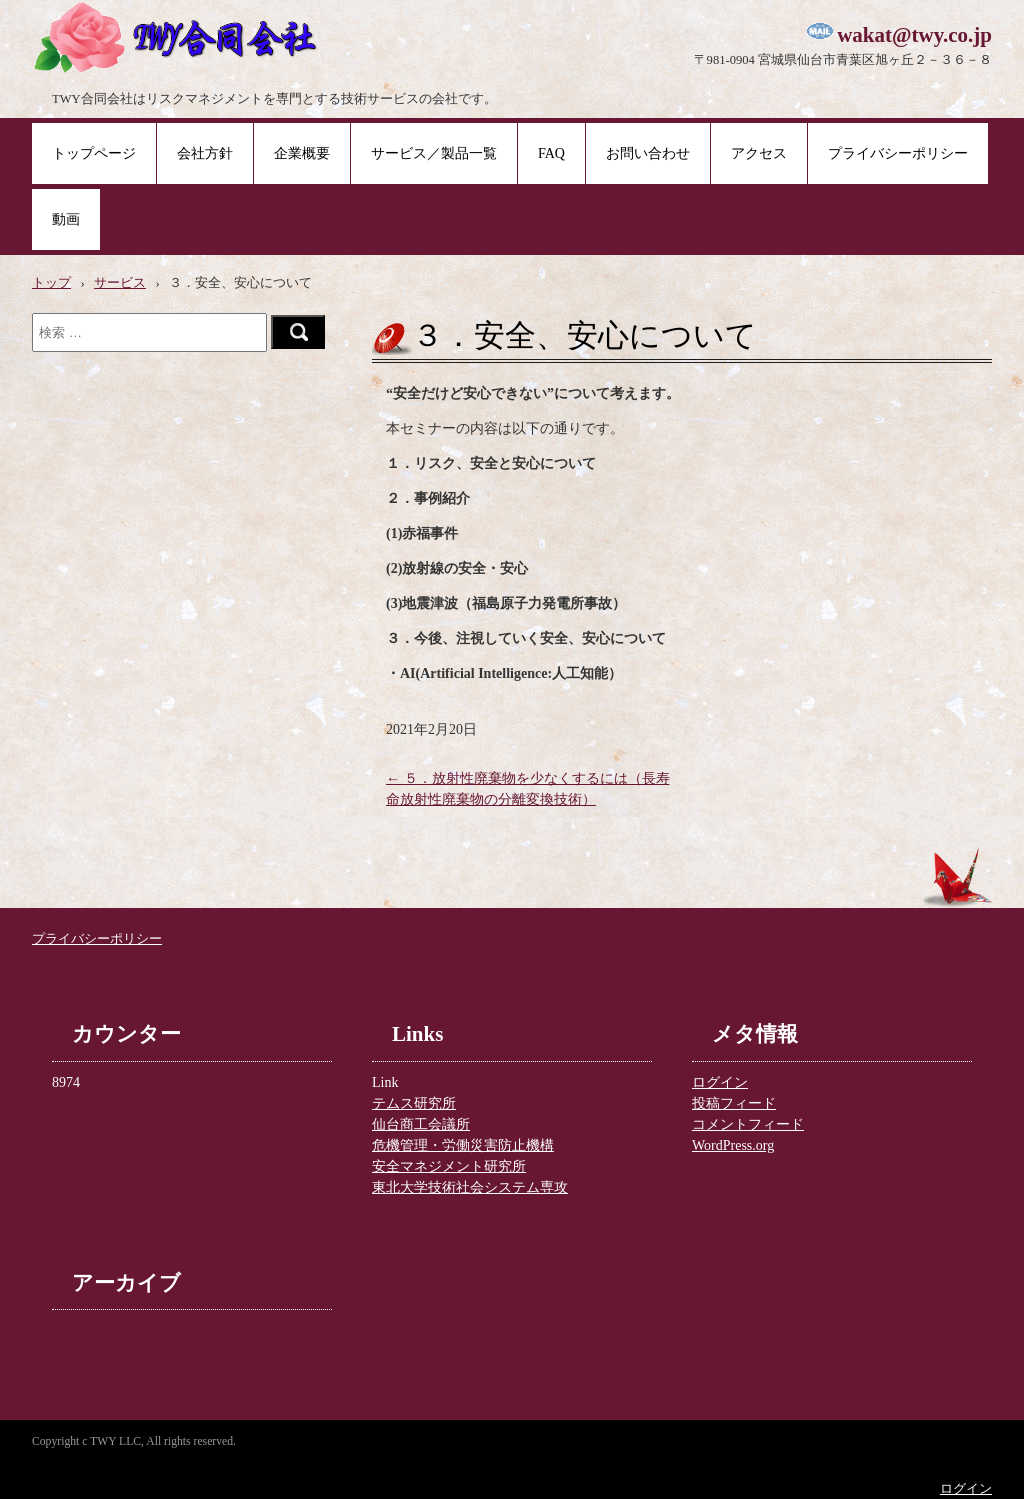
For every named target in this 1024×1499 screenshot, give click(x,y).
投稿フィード (734, 1103)
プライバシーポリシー (898, 153)
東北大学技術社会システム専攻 (470, 1187)
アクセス (759, 153)
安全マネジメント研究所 (449, 1166)
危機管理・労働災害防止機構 (463, 1145)
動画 (66, 219)
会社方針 (205, 153)
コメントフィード (748, 1124)
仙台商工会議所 (421, 1124)
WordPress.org (733, 1145)
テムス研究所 (414, 1103)
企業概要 (302, 153)
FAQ (551, 153)
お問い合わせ (648, 153)
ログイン (720, 1082)
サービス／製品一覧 (434, 153)
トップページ (94, 153)
